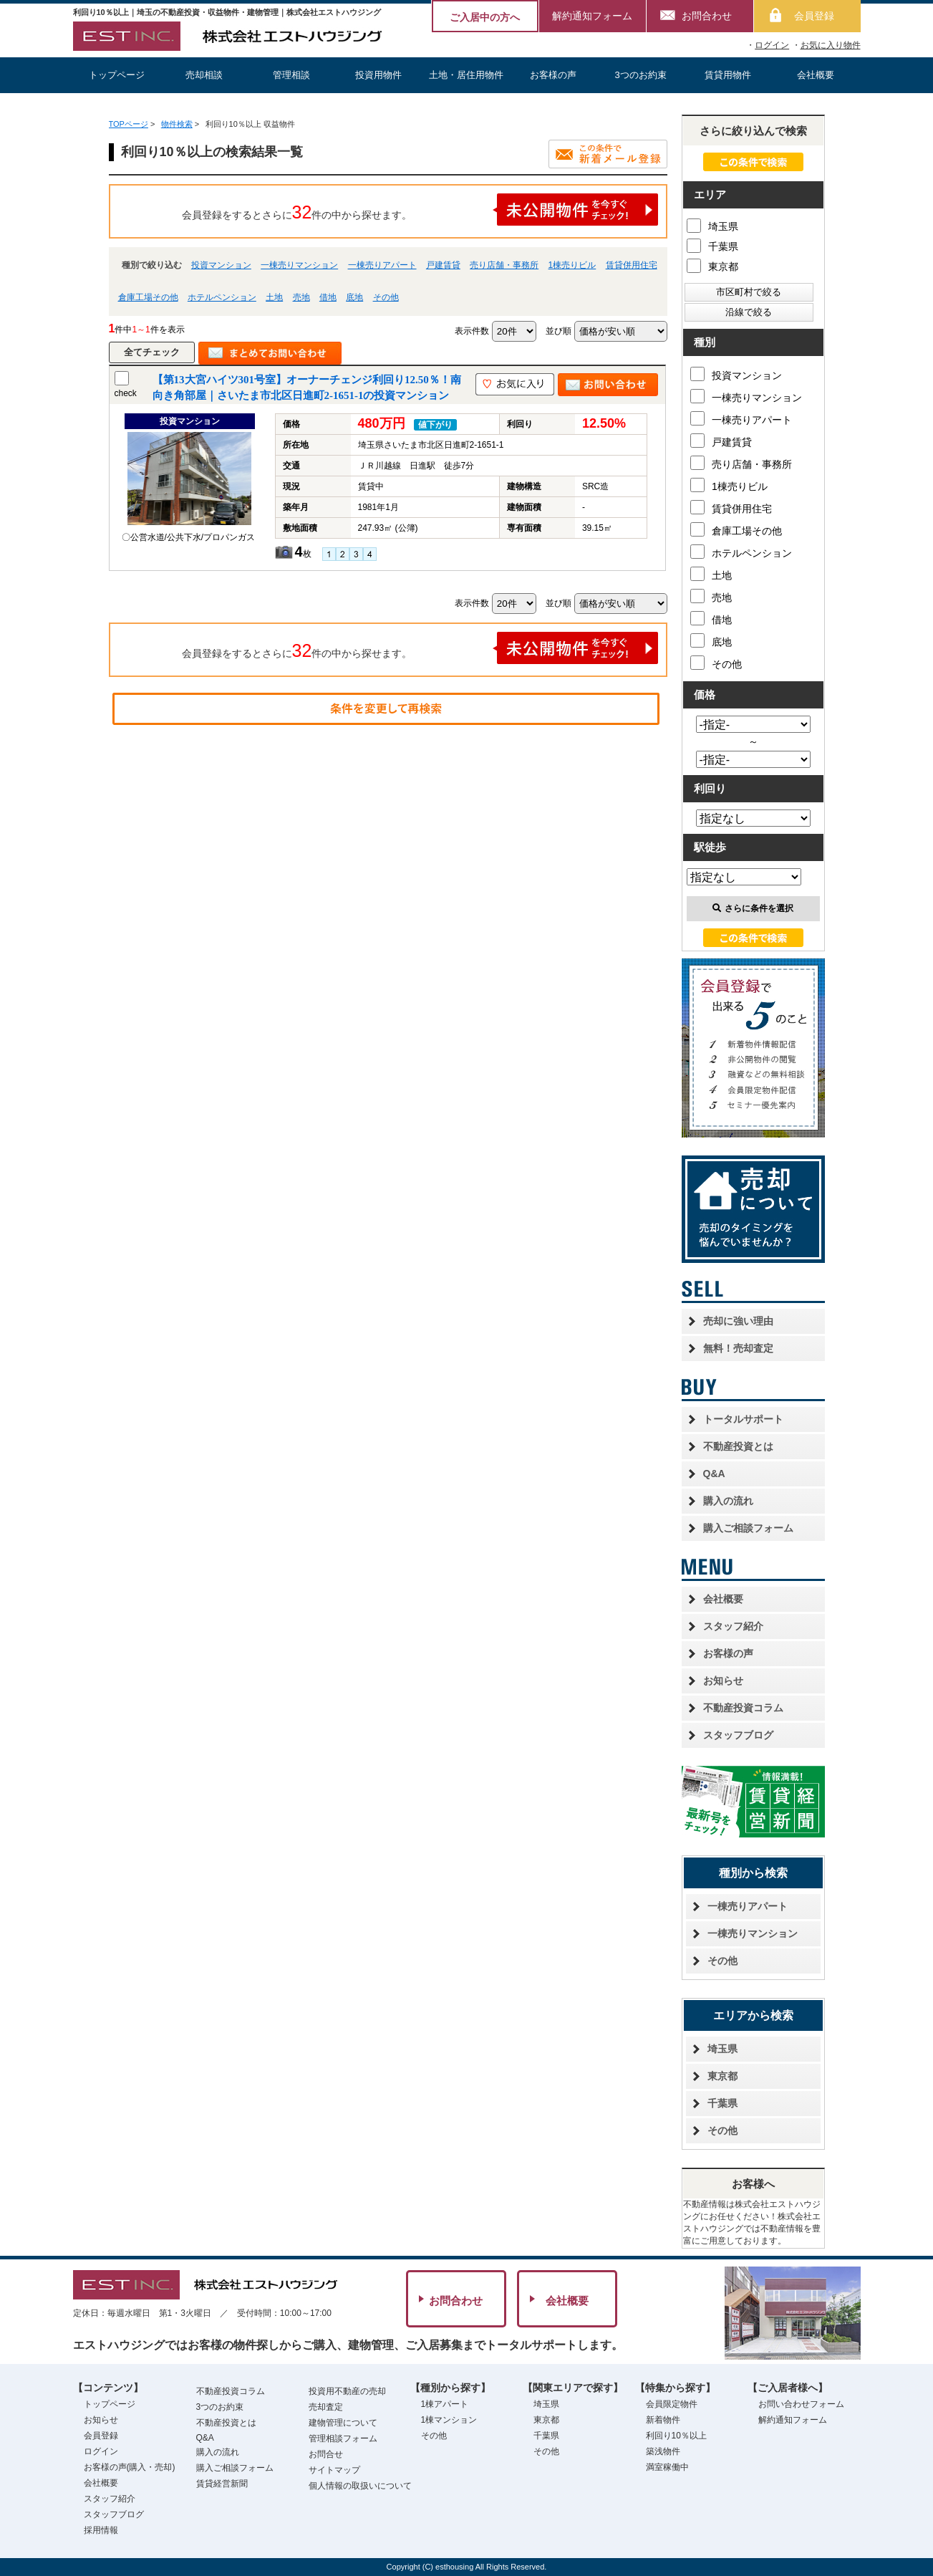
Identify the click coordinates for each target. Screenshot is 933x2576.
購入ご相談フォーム (748, 1528)
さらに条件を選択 (752, 908)
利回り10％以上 (676, 2436)
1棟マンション (449, 2420)
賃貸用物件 (728, 74)
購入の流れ (728, 1500)
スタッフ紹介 (733, 1626)
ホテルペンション (222, 297)
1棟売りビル (572, 265)
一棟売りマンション (299, 265)
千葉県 (712, 245)
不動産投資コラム (743, 1708)
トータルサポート (743, 1419)
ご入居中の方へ (485, 17)
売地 (301, 297)
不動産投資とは (738, 1446)
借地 (328, 297)
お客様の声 (553, 74)
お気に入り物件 (831, 45)
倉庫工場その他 (148, 297)
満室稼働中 (667, 2467)
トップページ (117, 74)
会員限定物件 (671, 2404)
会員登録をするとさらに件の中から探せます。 (420, 209)
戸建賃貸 (443, 265)
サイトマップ (334, 2470)
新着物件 (663, 2420)
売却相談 (204, 74)
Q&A (714, 1473)
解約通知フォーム (592, 15)
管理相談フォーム (343, 2438)
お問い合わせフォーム (801, 2404)
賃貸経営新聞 (222, 2484)
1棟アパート (445, 2404)
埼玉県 (712, 225)
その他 (386, 297)
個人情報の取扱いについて (360, 2486)
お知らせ (723, 1680)
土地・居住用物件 (466, 74)
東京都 (712, 265)
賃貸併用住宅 (631, 265)
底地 (354, 297)
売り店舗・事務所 (504, 265)
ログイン (772, 45)
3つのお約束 (640, 74)
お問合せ (326, 2454)
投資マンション (221, 265)
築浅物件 (663, 2451)
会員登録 (814, 15)
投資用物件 (378, 74)
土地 (274, 297)
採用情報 (101, 2530)
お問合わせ (707, 15)
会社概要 (815, 74)
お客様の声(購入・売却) (129, 2467)
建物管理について (343, 2423)
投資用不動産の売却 (347, 2391)
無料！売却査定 (738, 1348)
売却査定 (326, 2407)
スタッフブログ (738, 1735)
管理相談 (291, 74)
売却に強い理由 (738, 1321)
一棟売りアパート (382, 265)
